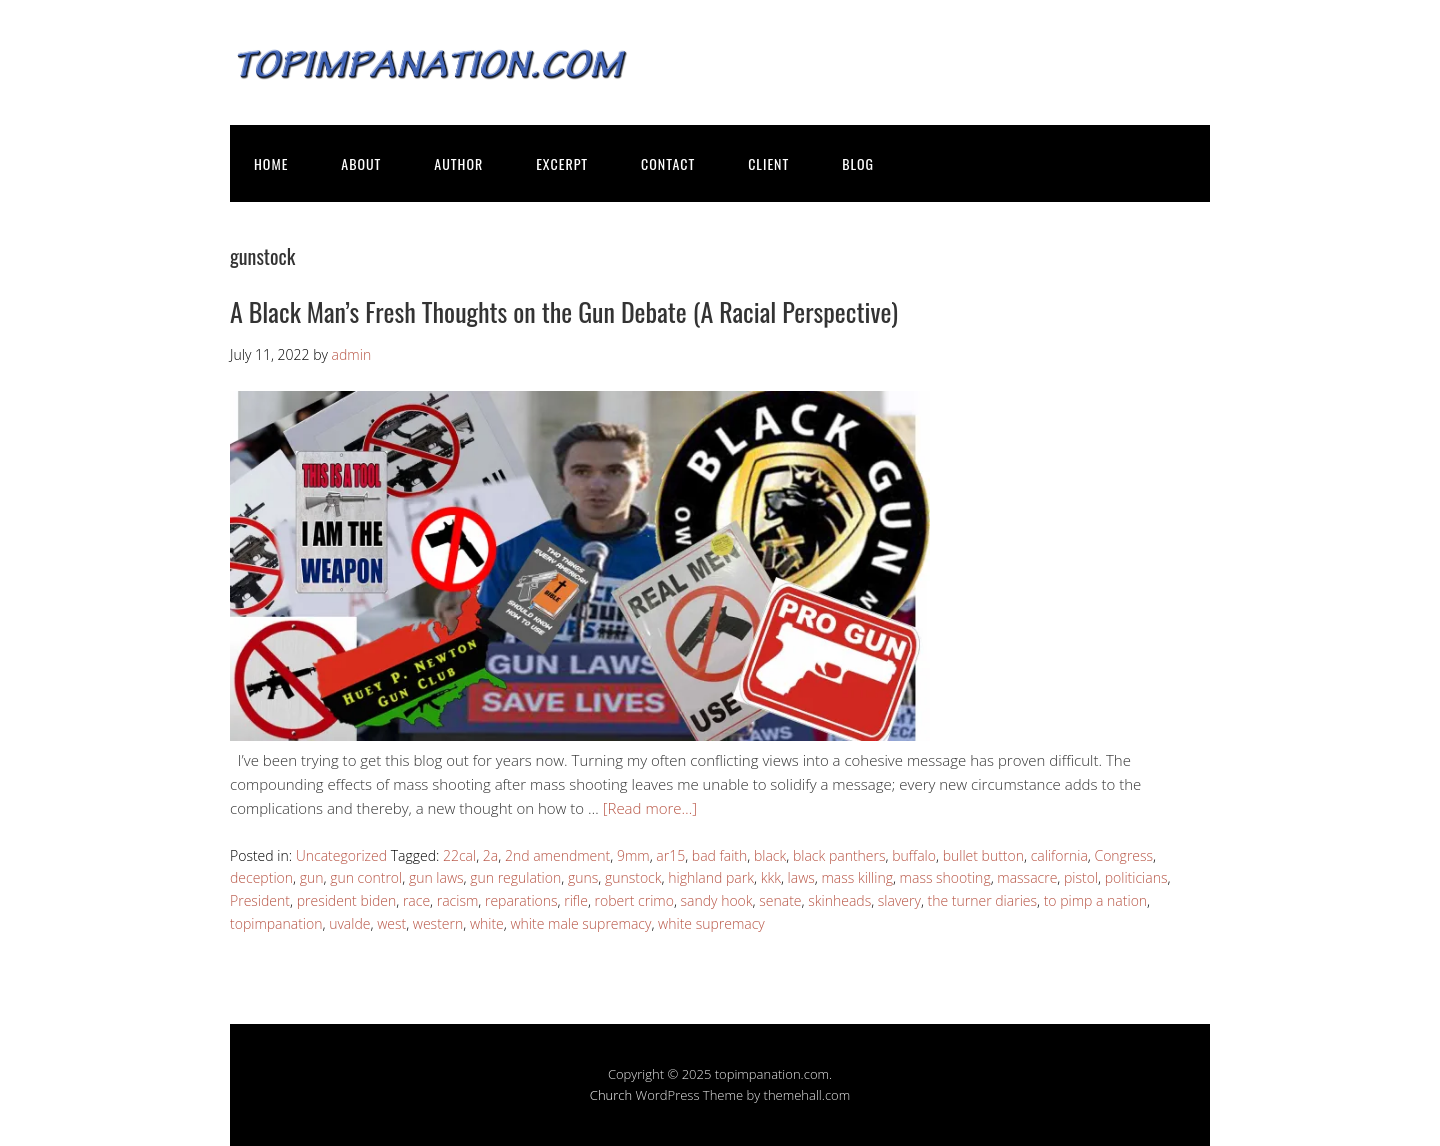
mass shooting (945, 877)
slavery (899, 900)
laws (801, 877)
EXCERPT (562, 163)
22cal (459, 855)
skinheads (839, 900)
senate (780, 900)
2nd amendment (557, 855)
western (438, 923)
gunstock (633, 877)
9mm (633, 855)
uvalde (349, 923)
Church (611, 1095)
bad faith (719, 855)
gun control (366, 877)
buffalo (914, 855)
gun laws (436, 877)
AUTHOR (458, 163)
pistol (1081, 877)
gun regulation (515, 877)
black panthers (839, 855)
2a (490, 855)
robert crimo (634, 900)
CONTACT (668, 163)
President (260, 900)
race (416, 900)
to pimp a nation (1095, 900)
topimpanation (276, 923)
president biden (347, 900)
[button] (580, 566)
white (487, 923)
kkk (771, 877)
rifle (576, 900)
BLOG (858, 163)
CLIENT (768, 163)
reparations (521, 900)
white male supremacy (580, 923)
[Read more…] (650, 808)
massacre (1027, 877)
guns (583, 877)
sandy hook (717, 900)
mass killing (857, 877)
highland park (711, 877)
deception (261, 877)
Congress (1123, 855)
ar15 (670, 855)
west (391, 923)
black (770, 855)
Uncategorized (341, 855)
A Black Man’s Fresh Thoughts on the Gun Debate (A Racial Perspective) (564, 311)
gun (312, 877)
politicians (1136, 877)
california (1059, 855)
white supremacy (711, 923)
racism (458, 900)
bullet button (983, 855)
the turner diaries (982, 900)
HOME (271, 163)
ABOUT (361, 163)
